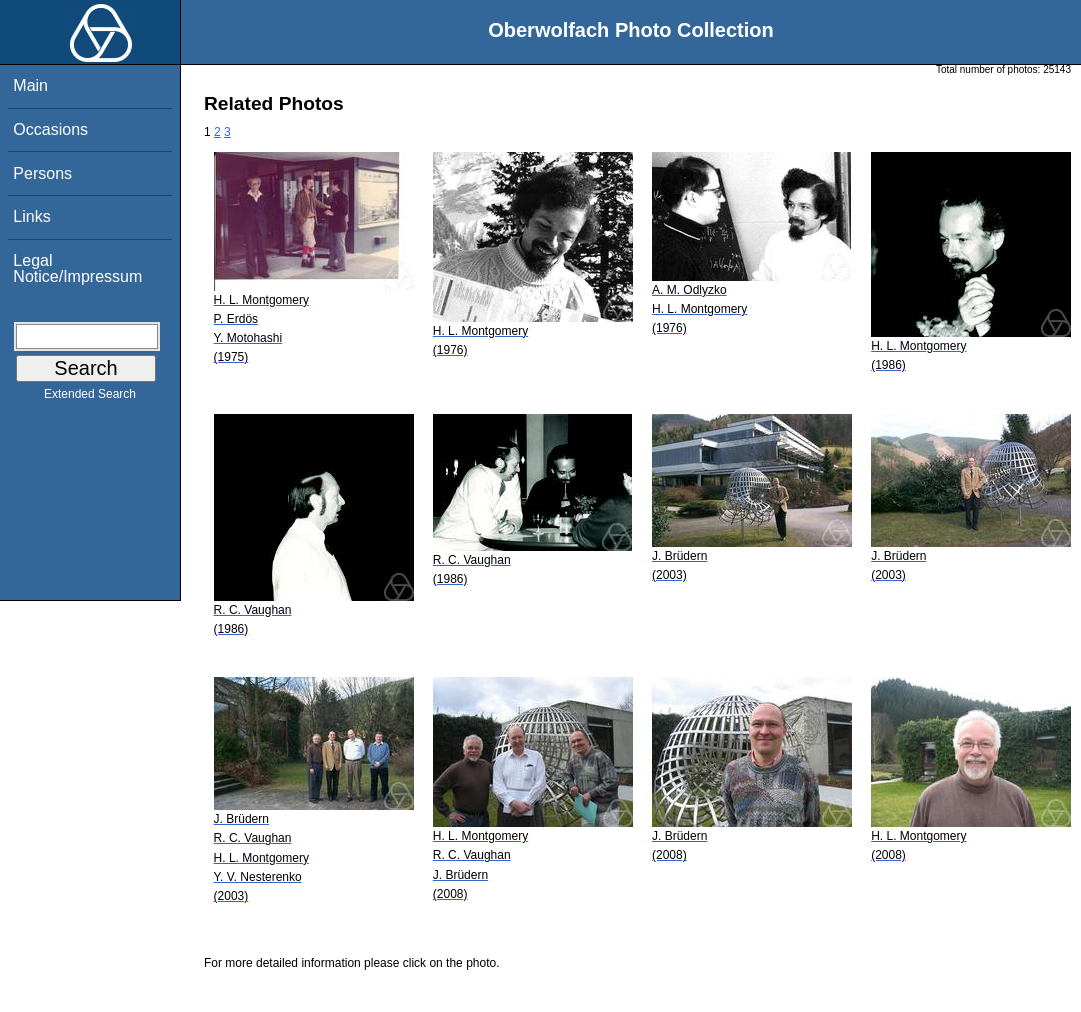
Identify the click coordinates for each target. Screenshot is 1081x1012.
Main (30, 85)
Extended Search (90, 398)
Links (31, 216)
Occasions (50, 129)
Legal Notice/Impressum (77, 268)
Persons (42, 173)
